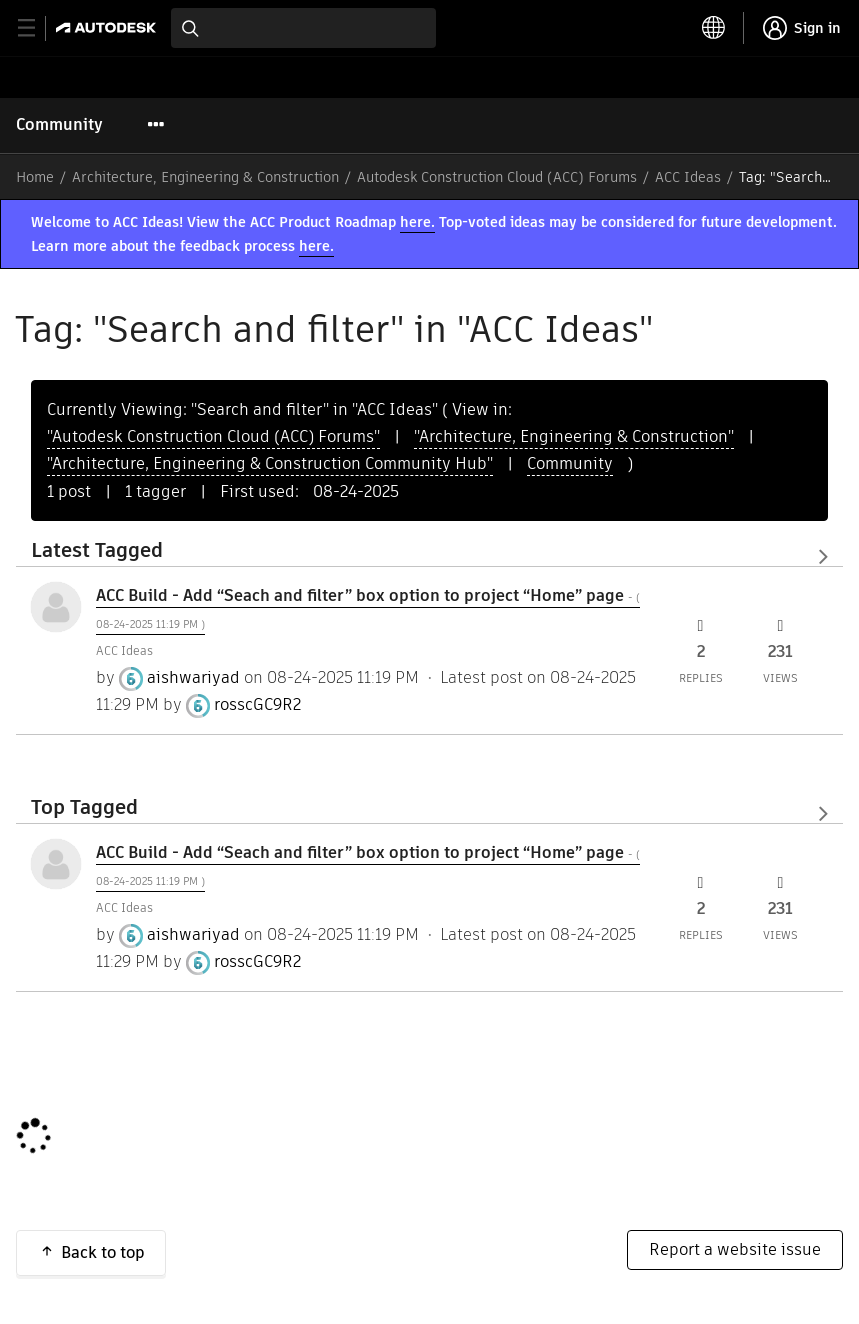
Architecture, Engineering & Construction (205, 177)
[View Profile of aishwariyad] (193, 678)
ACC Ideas (688, 177)
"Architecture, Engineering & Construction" (574, 436)
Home (35, 177)
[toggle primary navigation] (37, 28)
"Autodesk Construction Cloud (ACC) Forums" (213, 436)
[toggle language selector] (714, 28)
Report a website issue (735, 1249)
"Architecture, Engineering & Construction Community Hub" (270, 463)
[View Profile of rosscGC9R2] (257, 705)
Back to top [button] (103, 1252)
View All (429, 557)
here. (417, 222)
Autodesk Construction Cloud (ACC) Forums (497, 177)
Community (59, 124)
